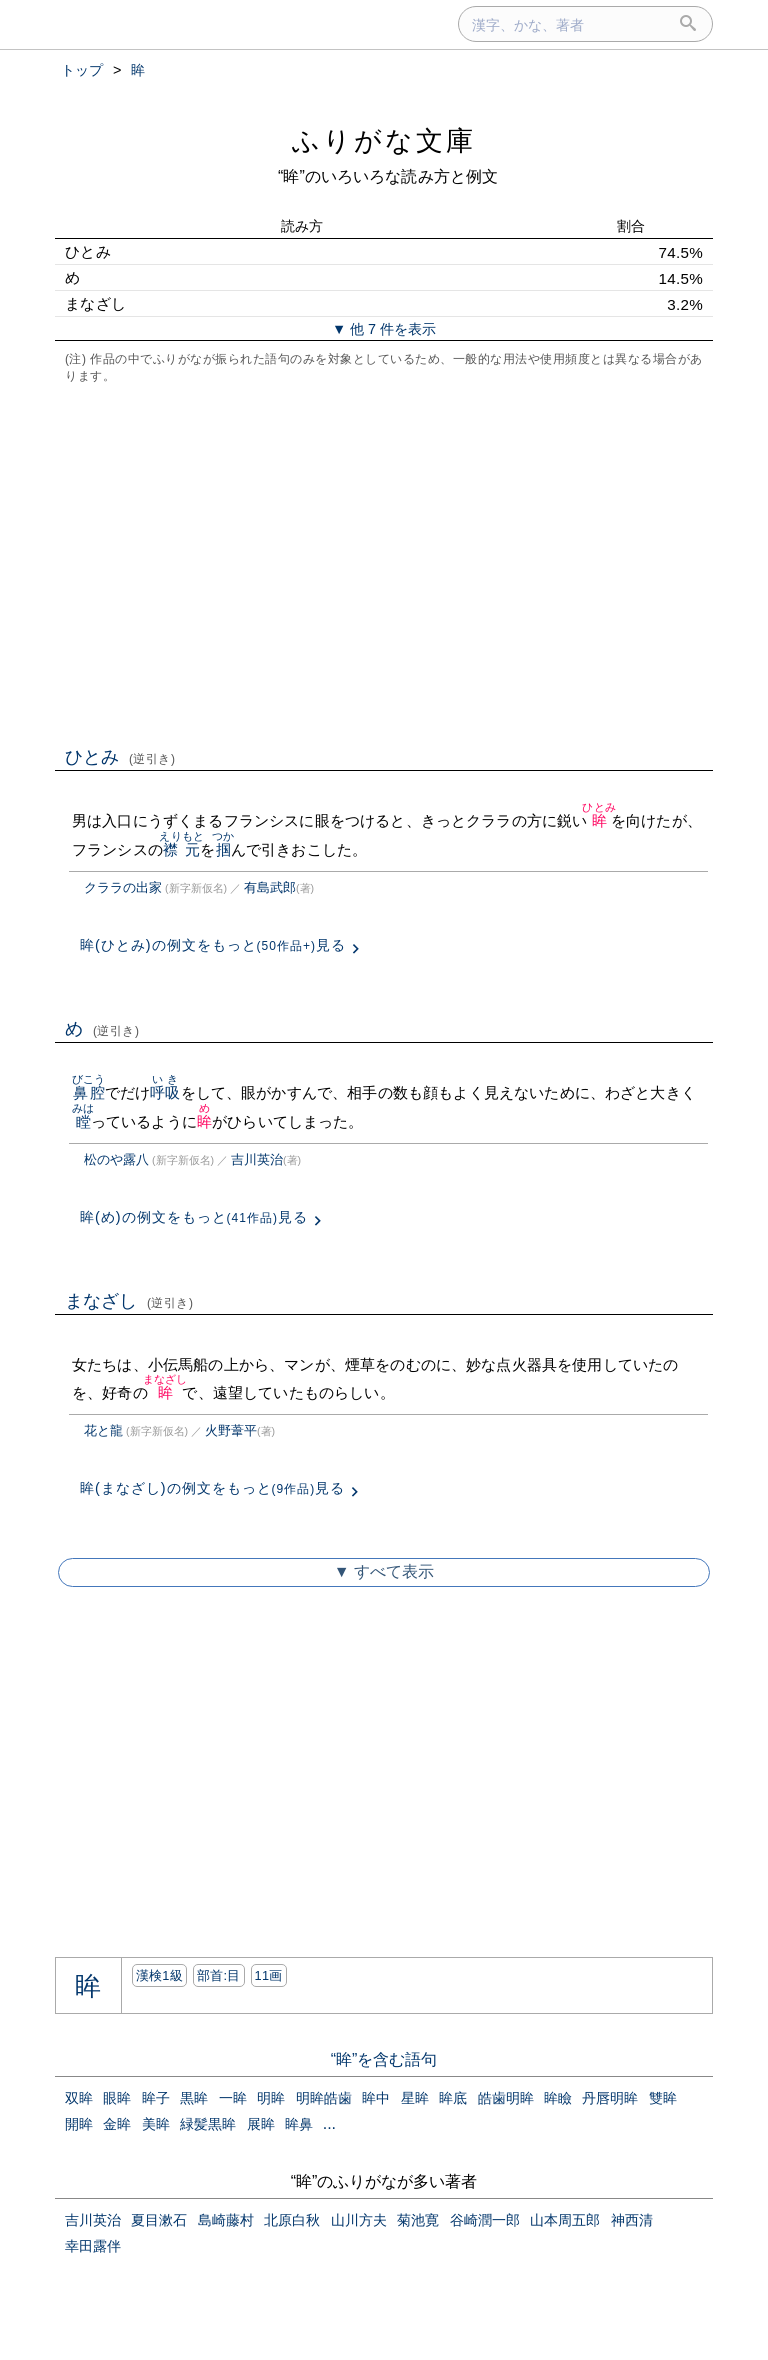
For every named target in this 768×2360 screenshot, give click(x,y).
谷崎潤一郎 (485, 2220)
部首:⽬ (219, 1975)
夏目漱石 (159, 2220)
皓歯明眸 (506, 2098)
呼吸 (165, 1092)
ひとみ (120, 757)
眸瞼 (558, 2098)
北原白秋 (292, 2220)
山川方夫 (359, 2220)
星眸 (415, 2098)
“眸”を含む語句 (384, 2059)
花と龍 (103, 1430)
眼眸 (117, 2098)
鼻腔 (88, 1092)
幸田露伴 (93, 2246)
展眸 (261, 2124)
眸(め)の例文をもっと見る (194, 1217)
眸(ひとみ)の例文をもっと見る (213, 945)
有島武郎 (270, 887)
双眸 (79, 2098)
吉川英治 (257, 1159)
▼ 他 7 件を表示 (384, 329)
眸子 (156, 2098)
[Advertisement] (384, 563)
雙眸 (663, 2098)
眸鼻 (299, 2124)
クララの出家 (123, 887)
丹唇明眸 (610, 2098)
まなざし (129, 1301)
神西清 (632, 2220)
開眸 (79, 2124)
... (329, 2123)
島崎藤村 (226, 2220)
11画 (269, 1975)
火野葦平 (231, 1430)
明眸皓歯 (324, 2098)
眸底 (453, 2098)
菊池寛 (418, 2220)
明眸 (271, 2098)
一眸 (233, 2098)
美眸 (156, 2124)
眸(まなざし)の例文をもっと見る (212, 1488)
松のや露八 (116, 1159)
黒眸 (194, 2098)
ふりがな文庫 (384, 140)
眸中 (376, 2098)
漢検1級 (159, 1975)
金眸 (117, 2124)
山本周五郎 (565, 2220)
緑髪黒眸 (208, 2124)
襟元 (181, 849)
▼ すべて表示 (384, 1571)
